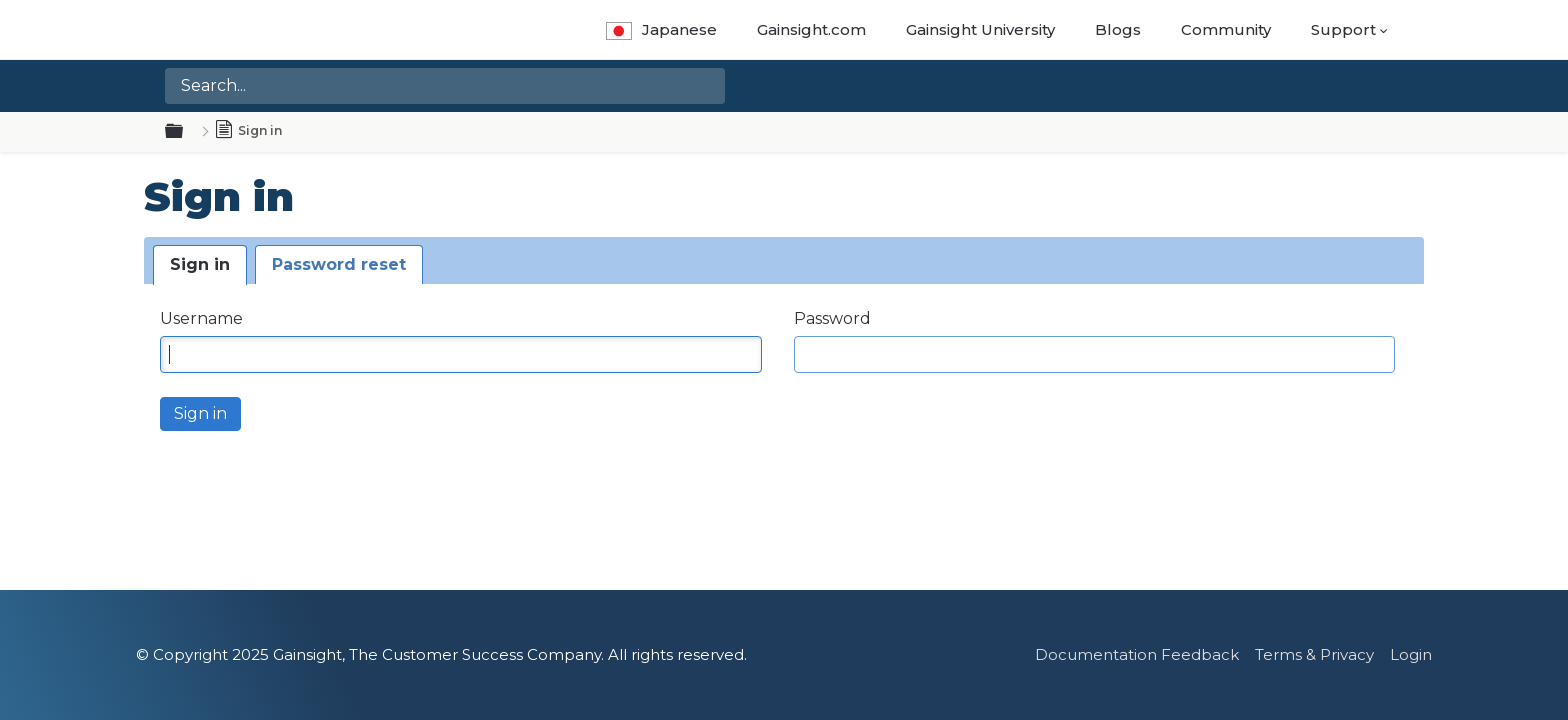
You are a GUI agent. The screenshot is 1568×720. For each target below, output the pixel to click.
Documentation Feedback (1137, 654)
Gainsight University (980, 29)
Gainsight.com (811, 29)
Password (832, 318)
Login (1411, 654)
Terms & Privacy (1314, 654)
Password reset (339, 264)
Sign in (200, 264)
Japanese (661, 29)
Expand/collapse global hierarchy (186, 132)
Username (201, 318)
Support (1343, 29)
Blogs (1118, 29)
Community (1226, 29)
